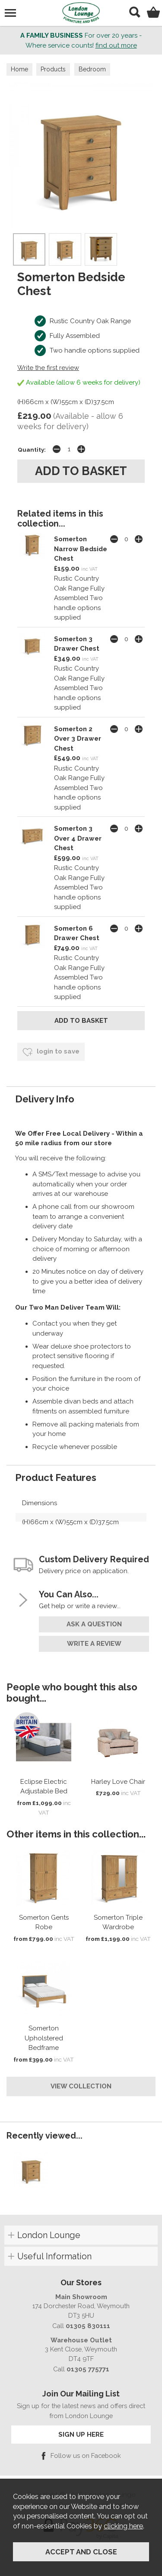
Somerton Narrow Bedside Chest (80, 548)
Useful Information (54, 2256)
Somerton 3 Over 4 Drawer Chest (78, 838)
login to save (50, 1052)
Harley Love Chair (118, 1782)
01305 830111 (88, 2325)
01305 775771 (88, 2369)
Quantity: (32, 449)
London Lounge (48, 2235)
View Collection (81, 2086)
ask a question (94, 1624)
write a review (94, 1644)
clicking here (123, 2525)
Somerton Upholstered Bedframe (44, 2038)
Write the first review (48, 368)
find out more (116, 45)
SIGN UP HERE (81, 2434)
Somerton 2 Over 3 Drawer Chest (77, 738)
